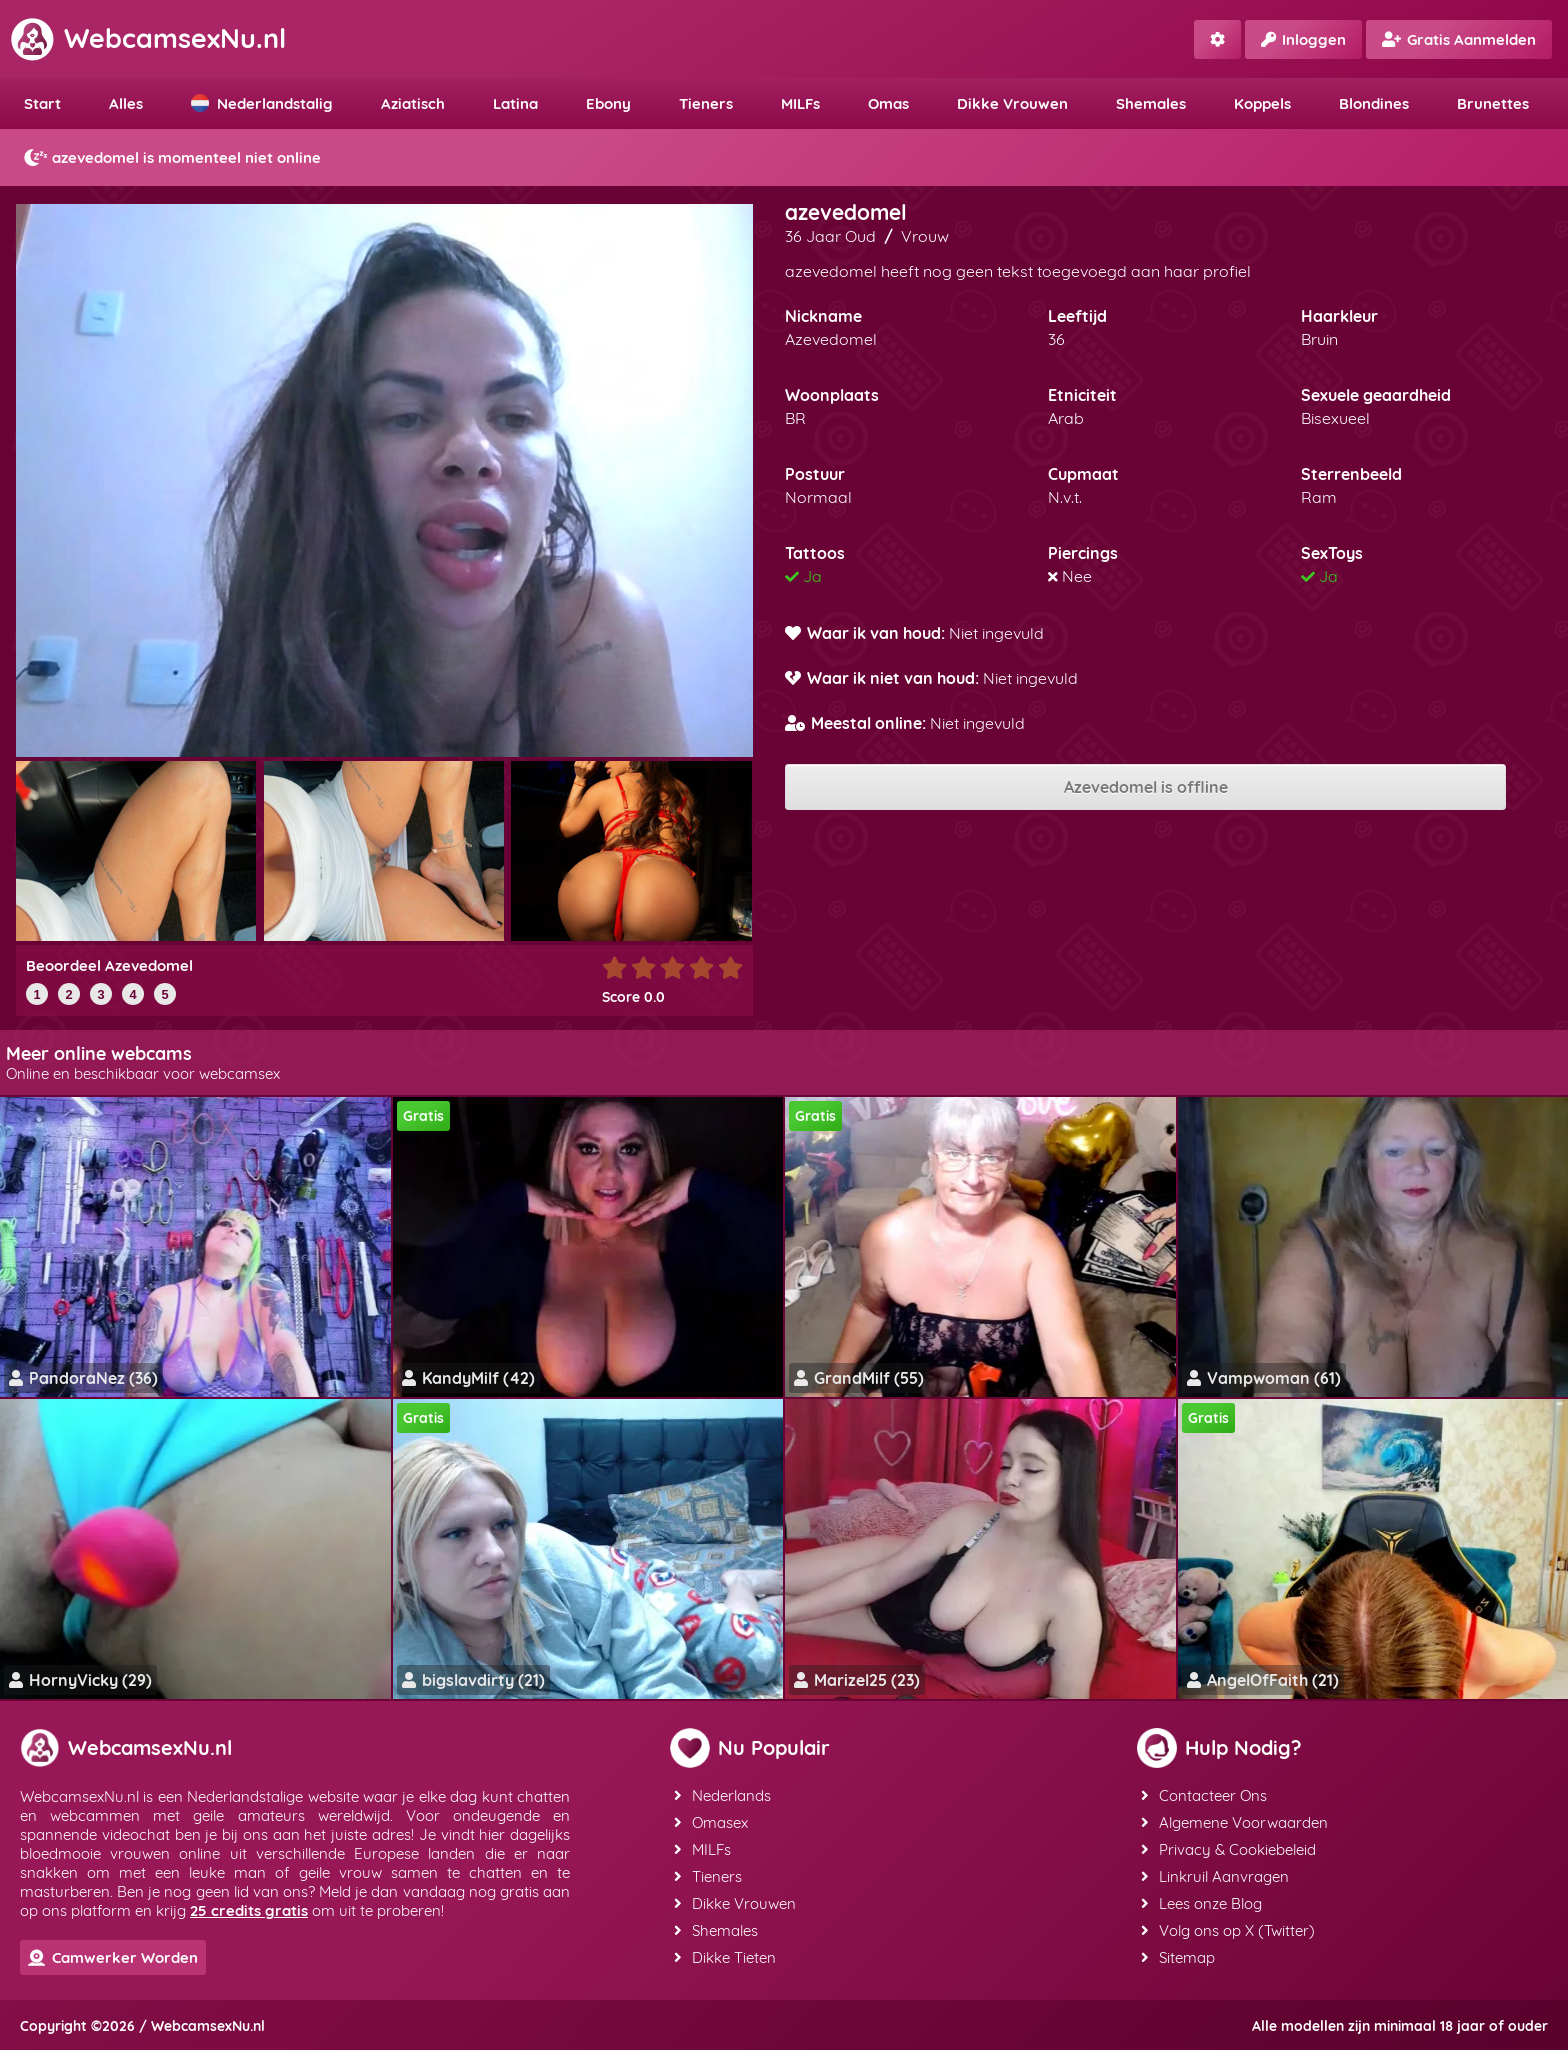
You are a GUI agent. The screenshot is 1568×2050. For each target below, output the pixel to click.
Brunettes (1493, 103)
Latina (515, 103)
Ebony (608, 103)
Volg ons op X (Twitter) (1228, 1930)
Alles (126, 103)
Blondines (1374, 103)
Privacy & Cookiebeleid (1228, 1849)
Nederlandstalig (262, 103)
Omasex (711, 1822)
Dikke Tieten (725, 1957)
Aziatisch (413, 103)
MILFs (800, 103)
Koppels (1262, 103)
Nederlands (722, 1795)
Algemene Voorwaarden (1234, 1822)
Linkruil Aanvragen (1215, 1876)
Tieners (706, 103)
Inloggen (1303, 39)
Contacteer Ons (1204, 1795)
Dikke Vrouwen (1012, 103)
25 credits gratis (249, 1910)
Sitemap (1178, 1957)
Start (42, 103)
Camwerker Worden (113, 1957)
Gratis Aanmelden (1459, 39)
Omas (888, 103)
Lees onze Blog (1201, 1903)
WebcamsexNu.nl (148, 38)
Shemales (1151, 103)
